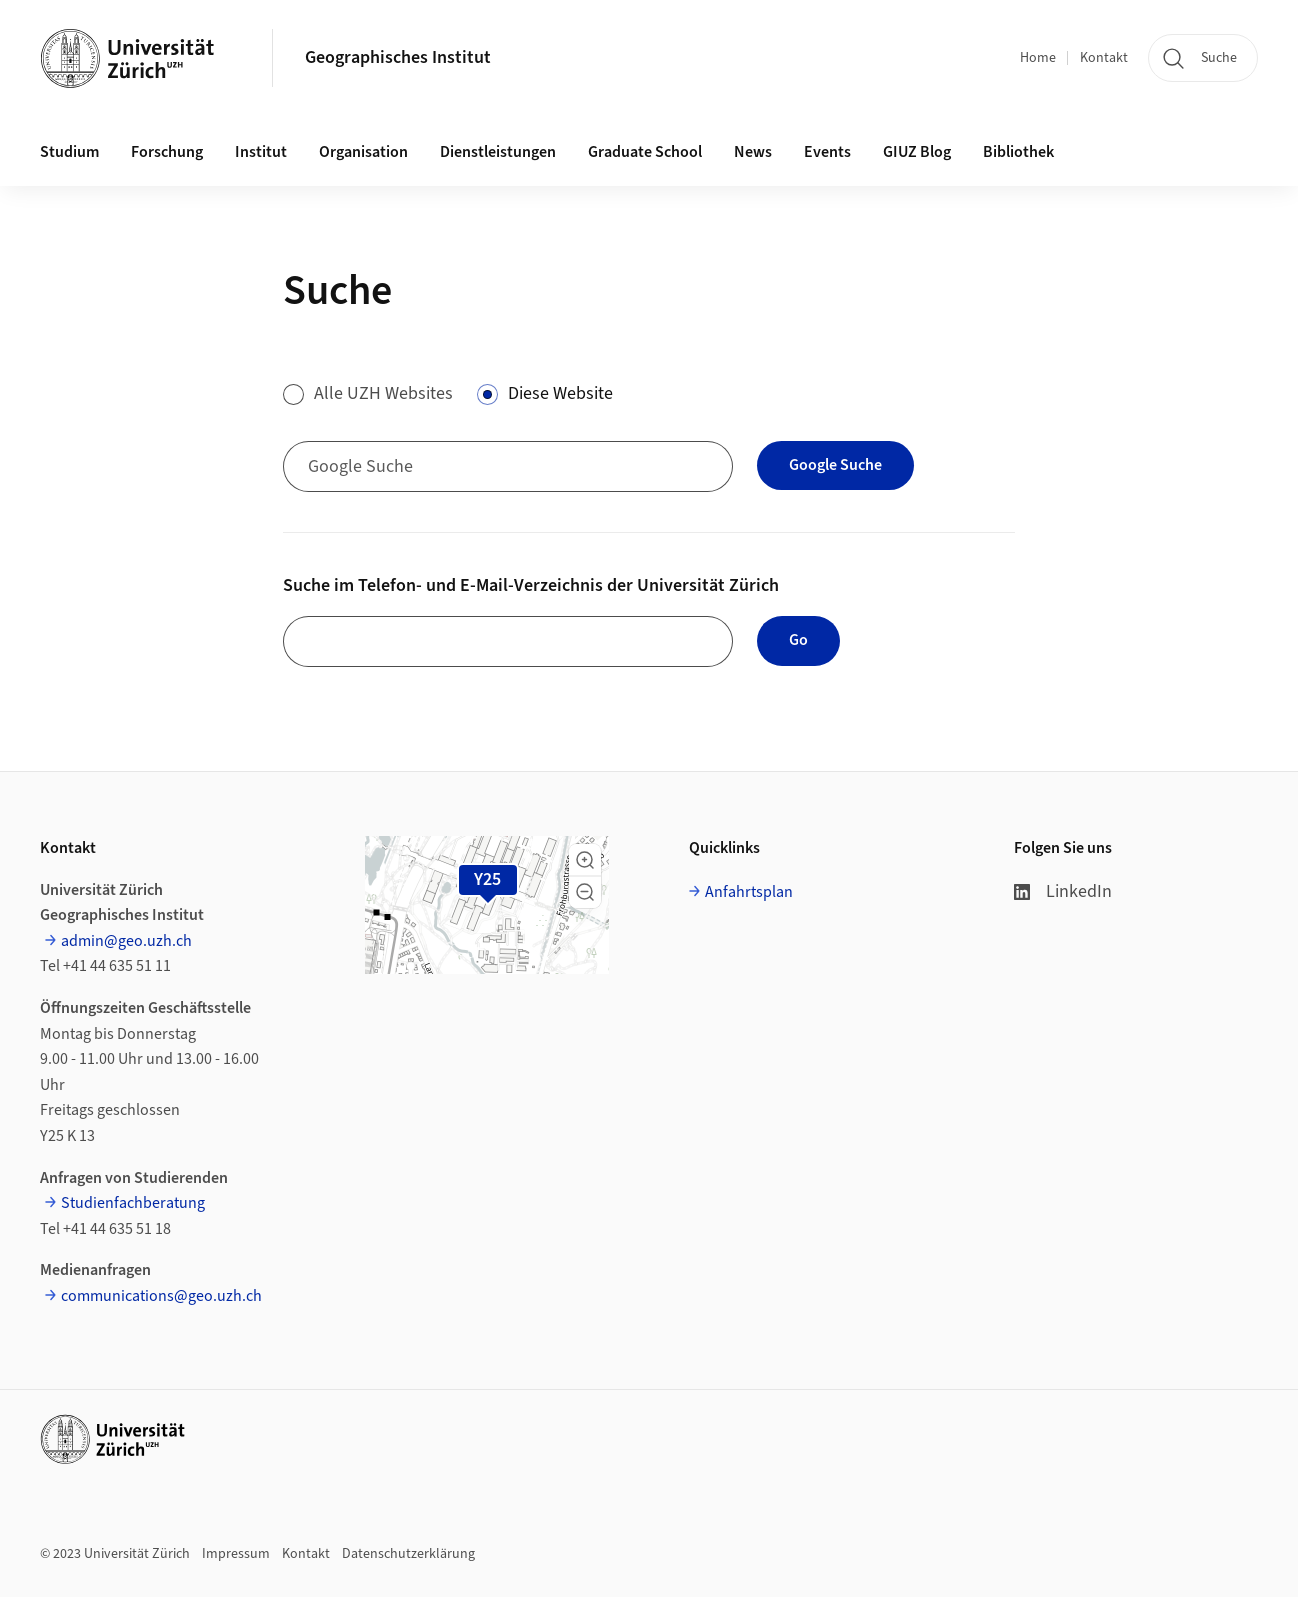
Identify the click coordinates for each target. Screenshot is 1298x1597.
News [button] (753, 152)
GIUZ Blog (917, 152)
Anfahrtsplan (749, 892)
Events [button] (827, 152)
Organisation (363, 152)
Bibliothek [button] (1018, 152)
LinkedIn (1063, 891)
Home (1038, 58)
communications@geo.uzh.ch (161, 1296)
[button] (585, 860)
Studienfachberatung (133, 1203)
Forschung (167, 152)
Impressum (236, 1554)
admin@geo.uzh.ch (126, 941)
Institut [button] (261, 152)
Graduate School (645, 152)
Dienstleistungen (498, 152)
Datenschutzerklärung (408, 1554)
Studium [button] (69, 152)
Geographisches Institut (398, 57)
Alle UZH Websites (383, 393)
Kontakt (1104, 58)
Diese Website (560, 393)
